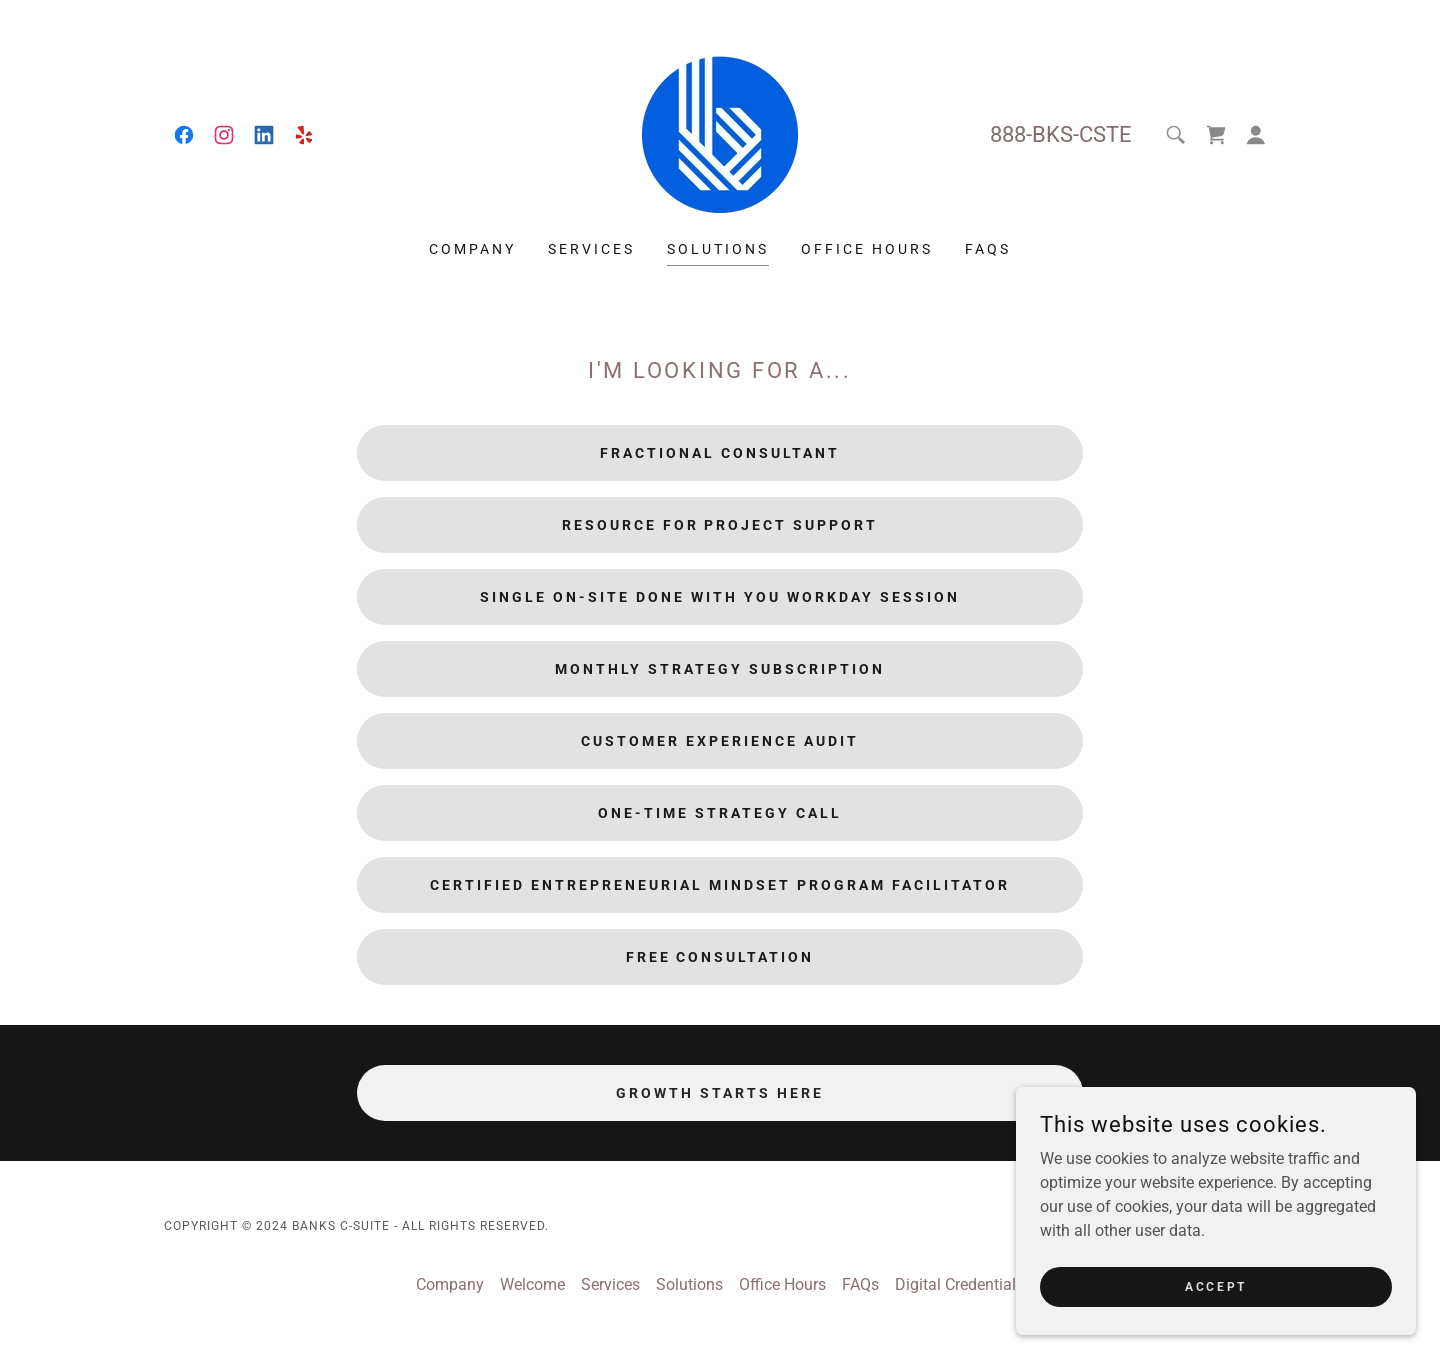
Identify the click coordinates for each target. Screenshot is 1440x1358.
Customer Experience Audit (720, 741)
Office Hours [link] (867, 249)
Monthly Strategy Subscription (720, 669)
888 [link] (1008, 134)
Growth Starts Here (720, 1093)
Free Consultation (720, 957)
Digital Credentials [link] (959, 1284)
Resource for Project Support (720, 525)
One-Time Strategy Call (720, 813)
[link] (184, 135)
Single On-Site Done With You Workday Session (720, 597)
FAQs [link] (988, 249)
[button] (1256, 135)
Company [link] (472, 249)
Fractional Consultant (720, 453)
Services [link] (591, 249)
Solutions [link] (718, 249)
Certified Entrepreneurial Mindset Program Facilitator (720, 885)
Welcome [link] (532, 1284)
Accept (1215, 1286)
